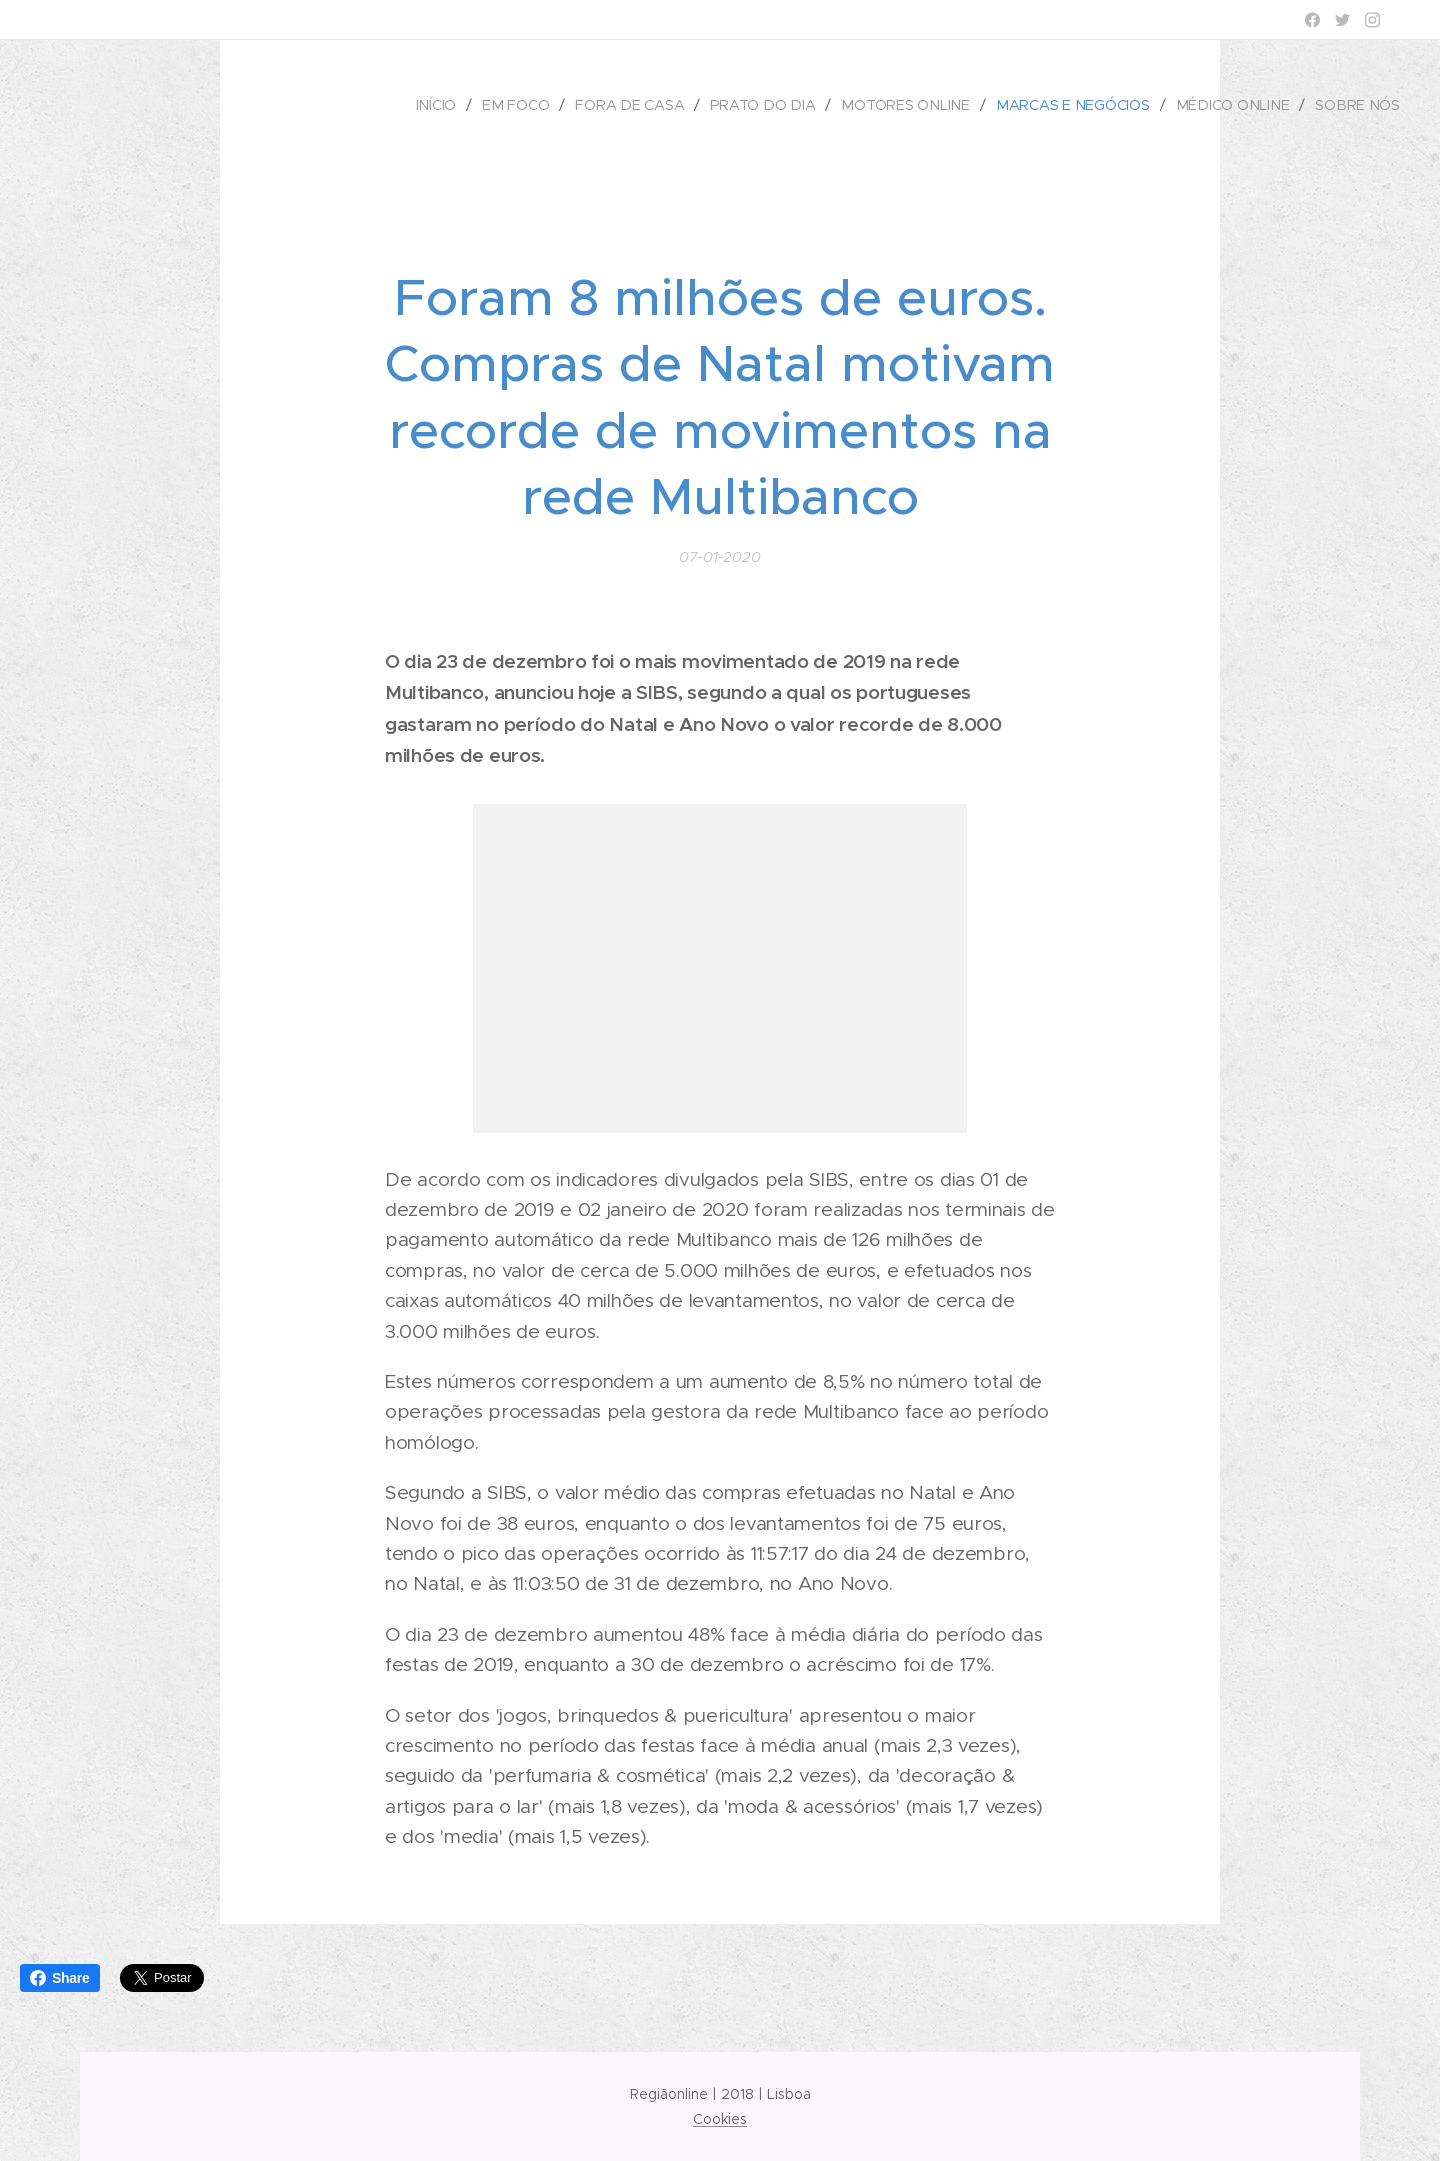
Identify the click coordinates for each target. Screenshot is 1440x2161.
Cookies (720, 2119)
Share (60, 1978)
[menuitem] (452, 105)
